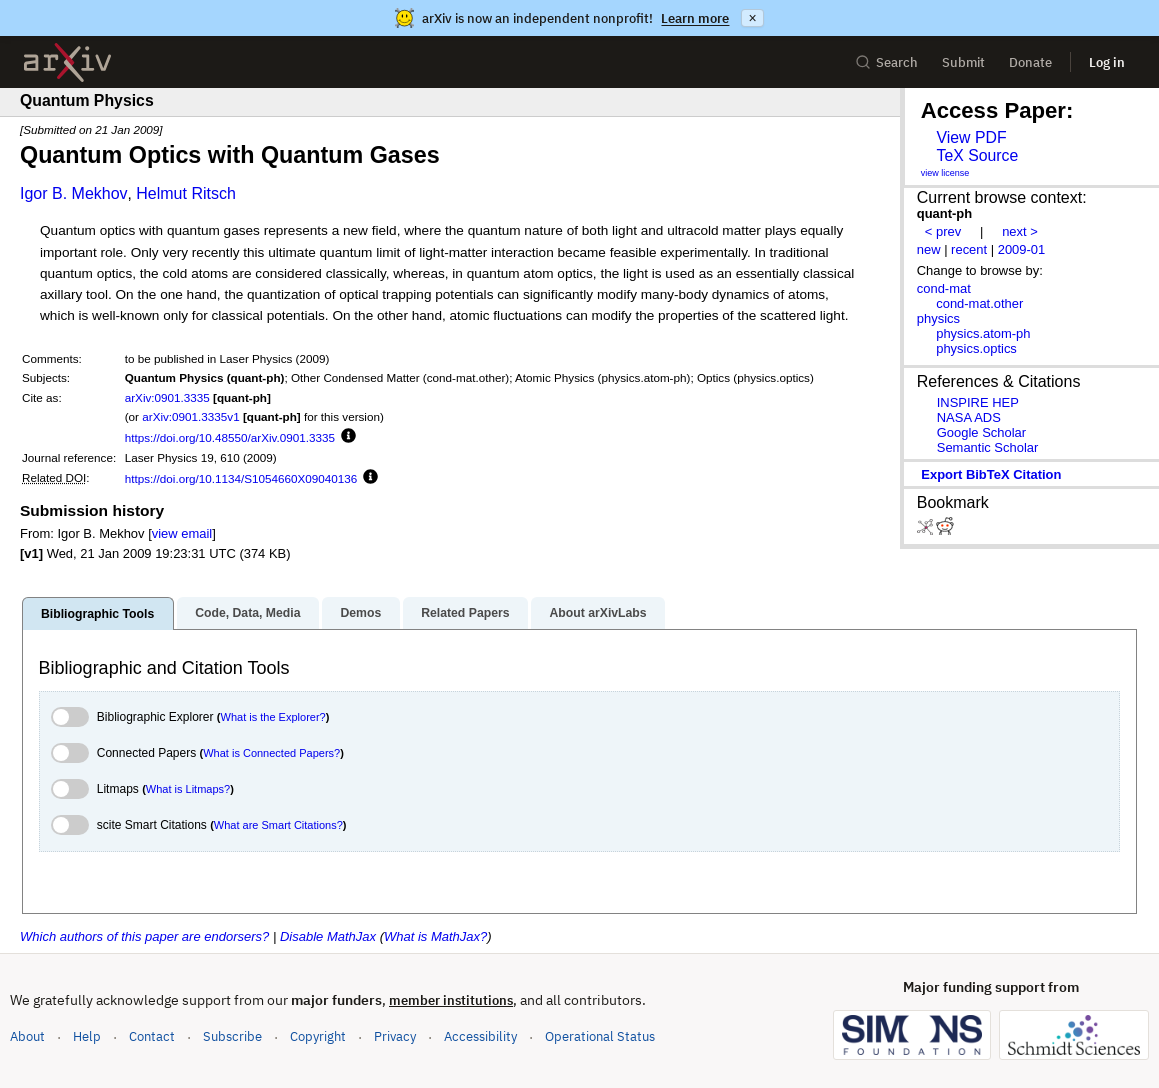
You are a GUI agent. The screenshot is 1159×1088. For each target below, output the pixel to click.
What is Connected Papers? (271, 753)
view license (945, 173)
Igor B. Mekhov (74, 193)
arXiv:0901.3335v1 (190, 416)
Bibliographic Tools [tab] (97, 614)
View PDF (971, 137)
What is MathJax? (435, 936)
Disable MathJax (328, 936)
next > (1020, 231)
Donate (1030, 62)
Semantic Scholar (988, 447)
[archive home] (67, 62)
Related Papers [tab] (465, 613)
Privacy (395, 1036)
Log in (1107, 62)
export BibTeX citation (991, 474)
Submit (963, 62)
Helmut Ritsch (186, 193)
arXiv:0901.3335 (167, 397)
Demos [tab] (360, 613)
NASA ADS (969, 417)
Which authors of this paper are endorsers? (144, 936)
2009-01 (1022, 249)
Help (87, 1036)
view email (182, 533)
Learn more (695, 18)
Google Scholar (981, 432)
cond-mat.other (979, 303)
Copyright (318, 1036)
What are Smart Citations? (278, 825)
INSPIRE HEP (978, 402)
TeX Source (977, 155)
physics (938, 318)
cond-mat (944, 288)
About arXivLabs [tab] (597, 613)
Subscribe (232, 1036)
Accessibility (480, 1036)
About (27, 1036)
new (929, 249)
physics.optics (976, 348)
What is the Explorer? (273, 717)
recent (969, 249)
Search (886, 62)
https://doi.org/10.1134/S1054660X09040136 (241, 478)
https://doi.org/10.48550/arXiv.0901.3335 (230, 437)
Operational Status (600, 1035)
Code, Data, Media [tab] (247, 613)
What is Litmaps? (188, 789)
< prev (943, 231)
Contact (152, 1036)
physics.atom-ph (983, 333)
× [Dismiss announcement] (752, 18)
